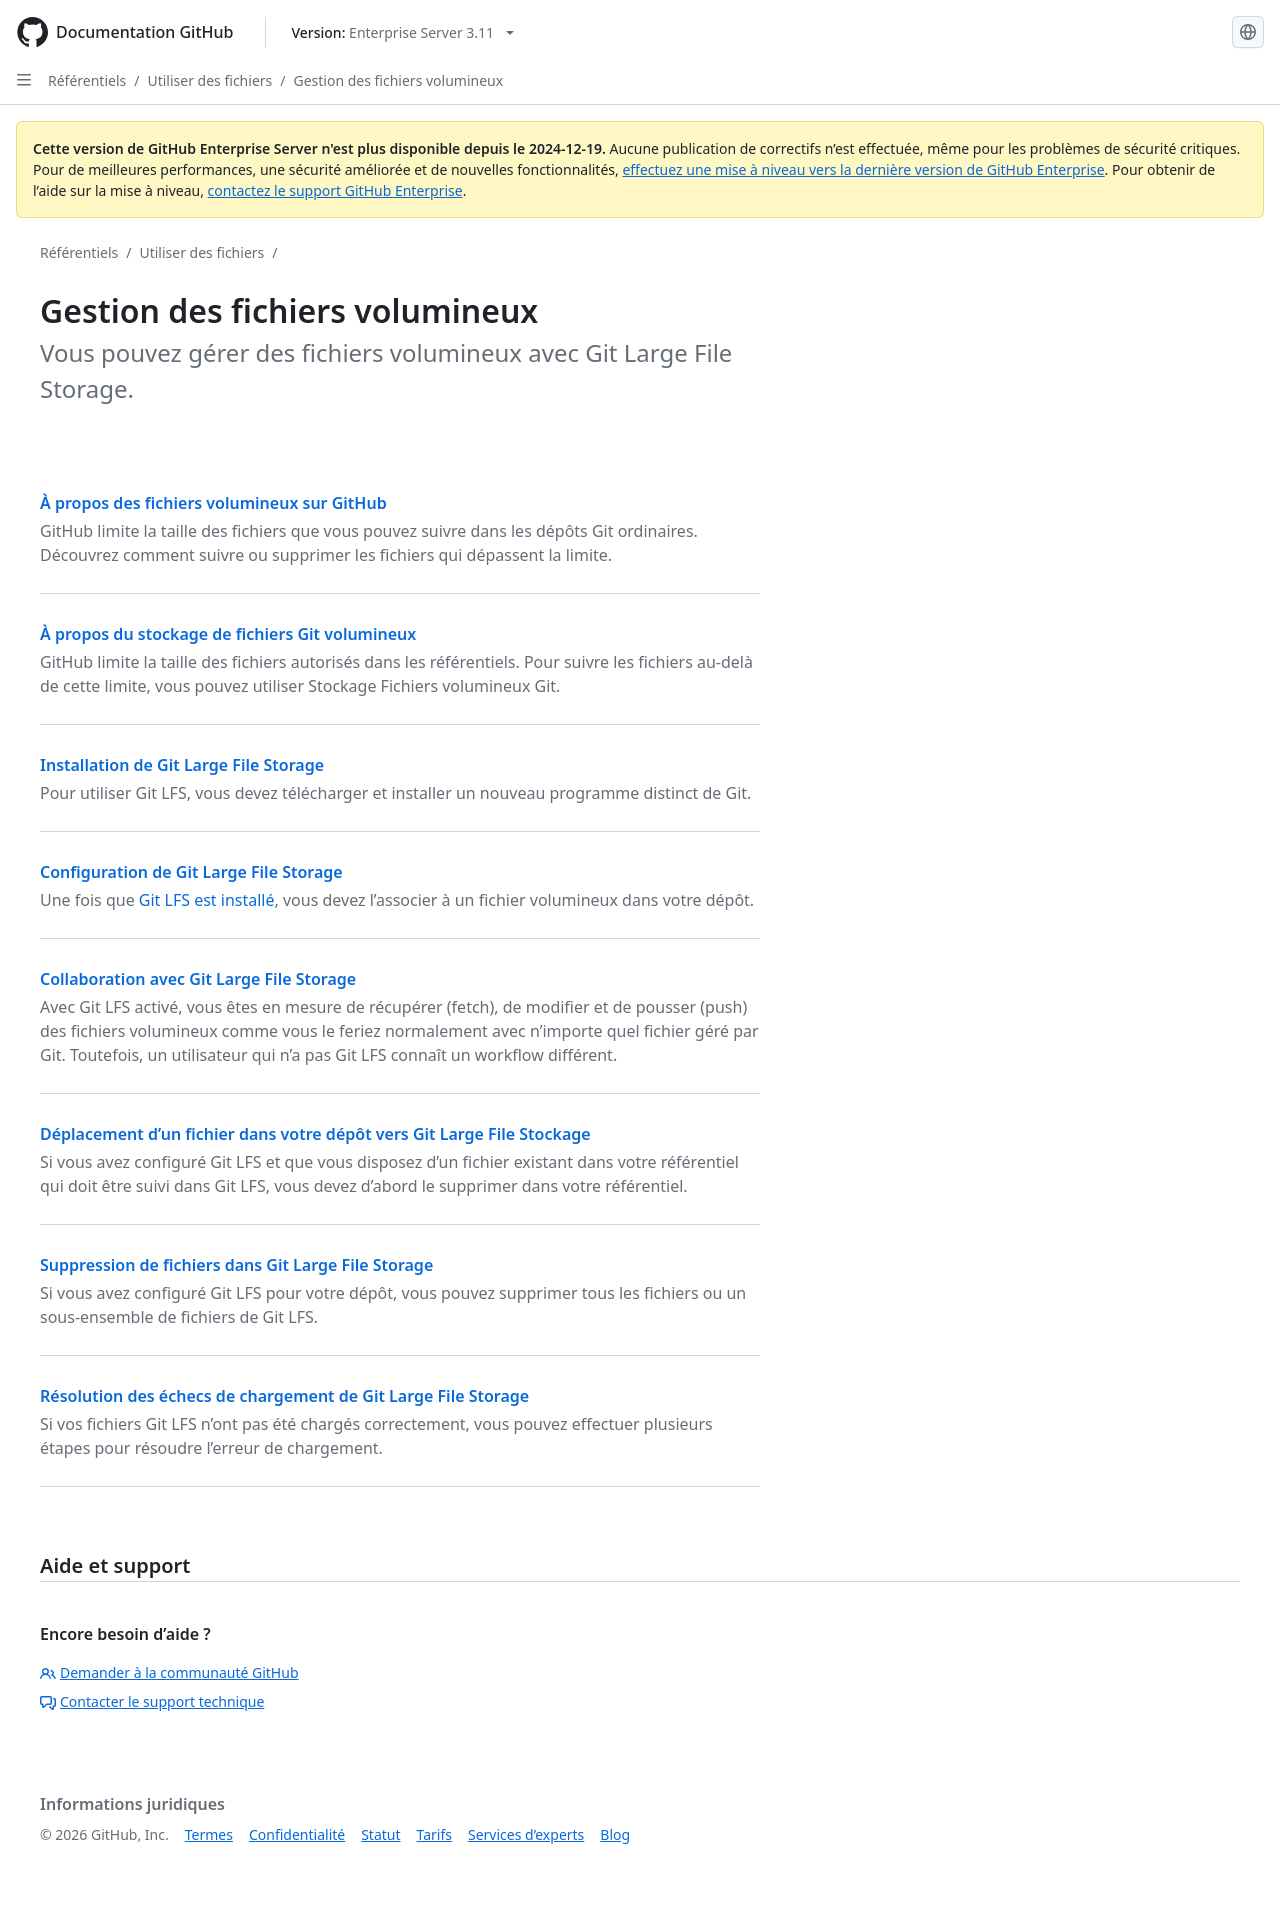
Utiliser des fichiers (209, 80)
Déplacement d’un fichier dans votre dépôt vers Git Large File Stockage (315, 1134)
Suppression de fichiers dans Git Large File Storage (236, 1265)
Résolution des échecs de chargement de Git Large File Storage (284, 1396)
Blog (615, 1834)
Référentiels (87, 80)
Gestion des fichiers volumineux (398, 80)
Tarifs (434, 1834)
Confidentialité (297, 1834)
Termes (209, 1834)
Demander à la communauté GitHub (169, 1672)
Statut (380, 1834)
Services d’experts (526, 1834)
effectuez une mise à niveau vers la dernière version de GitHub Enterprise (863, 169)
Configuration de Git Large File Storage (191, 872)
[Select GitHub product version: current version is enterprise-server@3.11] (402, 32)
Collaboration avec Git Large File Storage (198, 979)
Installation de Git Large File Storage (182, 765)
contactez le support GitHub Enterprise (335, 190)
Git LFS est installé (207, 900)
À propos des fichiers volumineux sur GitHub (213, 503)
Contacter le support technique (152, 1701)
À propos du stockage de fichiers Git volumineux (228, 634)
